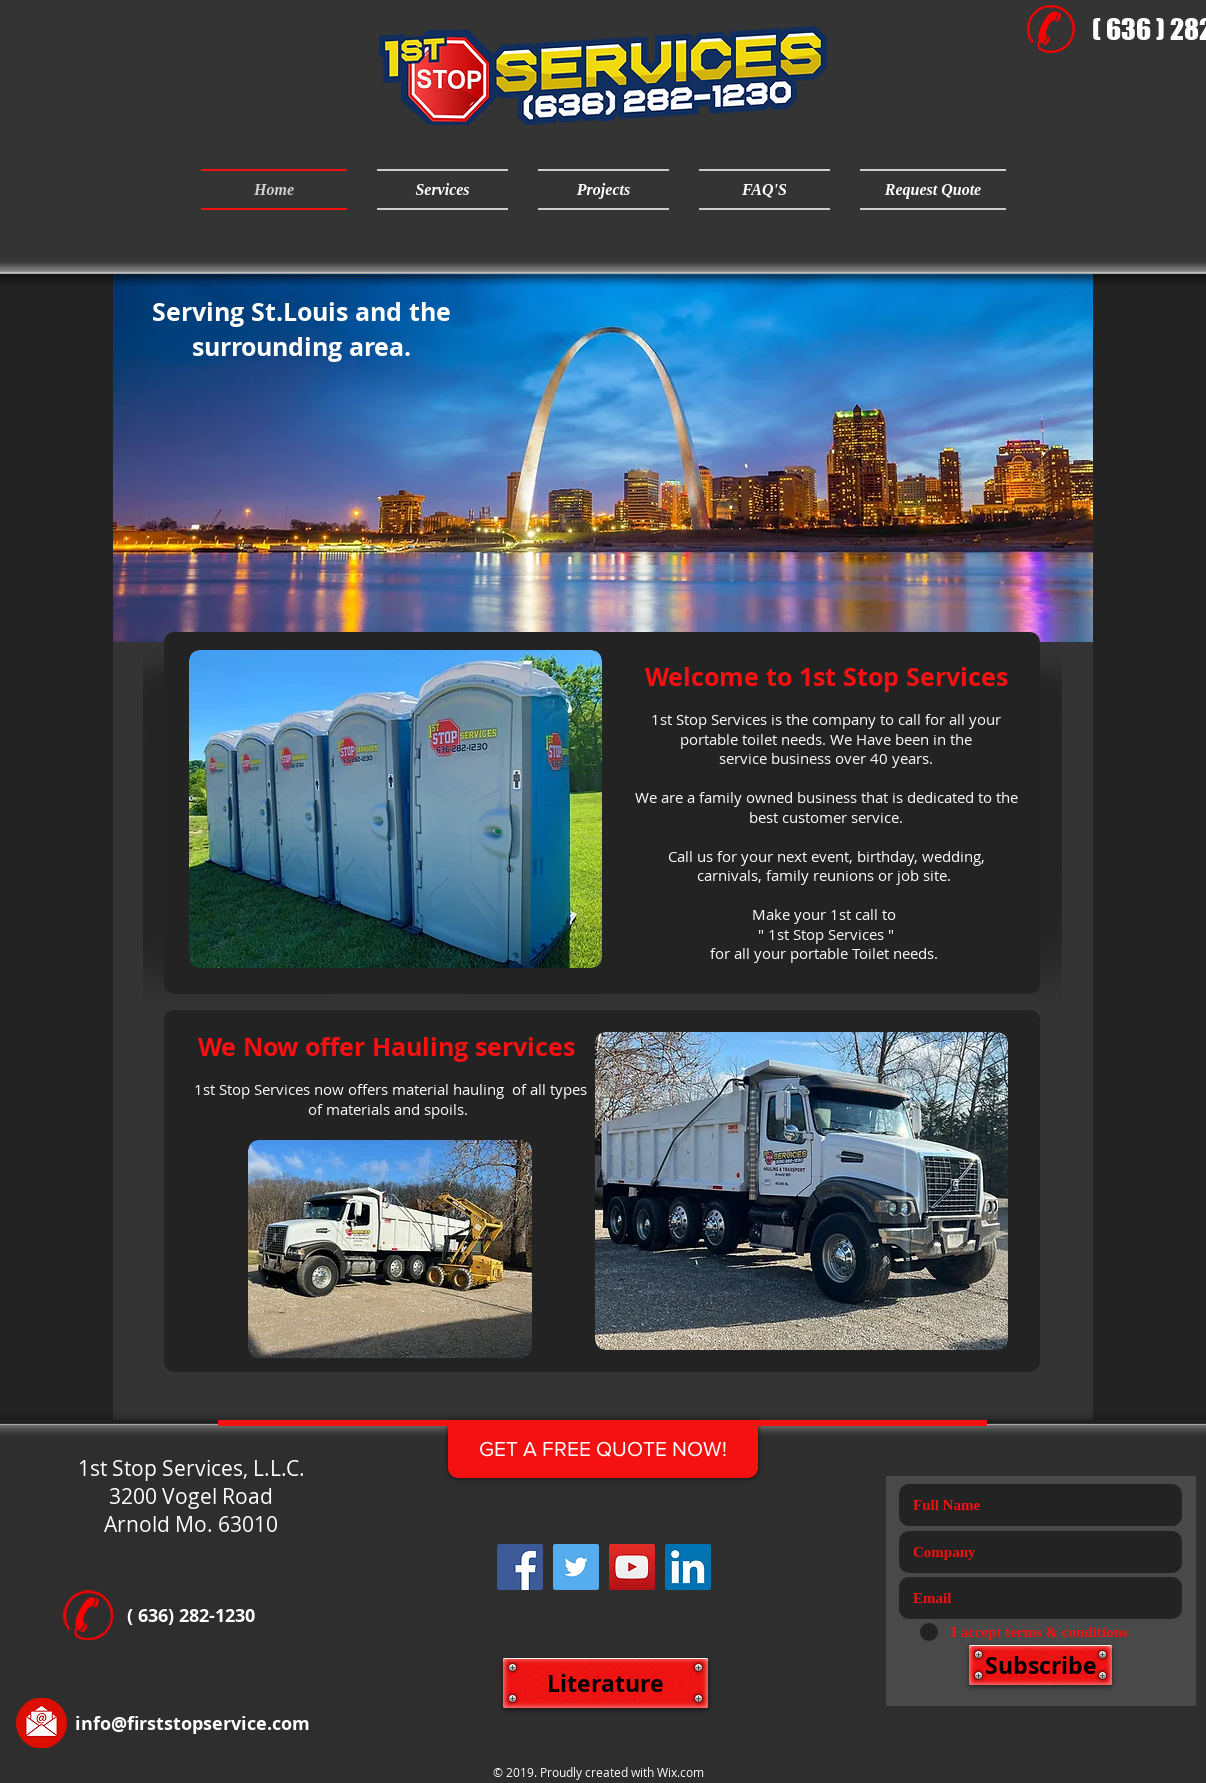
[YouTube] (632, 1567)
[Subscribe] (1040, 1665)
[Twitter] (576, 1567)
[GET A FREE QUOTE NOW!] (603, 1449)
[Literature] (605, 1683)
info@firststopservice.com (192, 1723)
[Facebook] (520, 1567)
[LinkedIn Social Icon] (688, 1567)
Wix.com (680, 1772)
